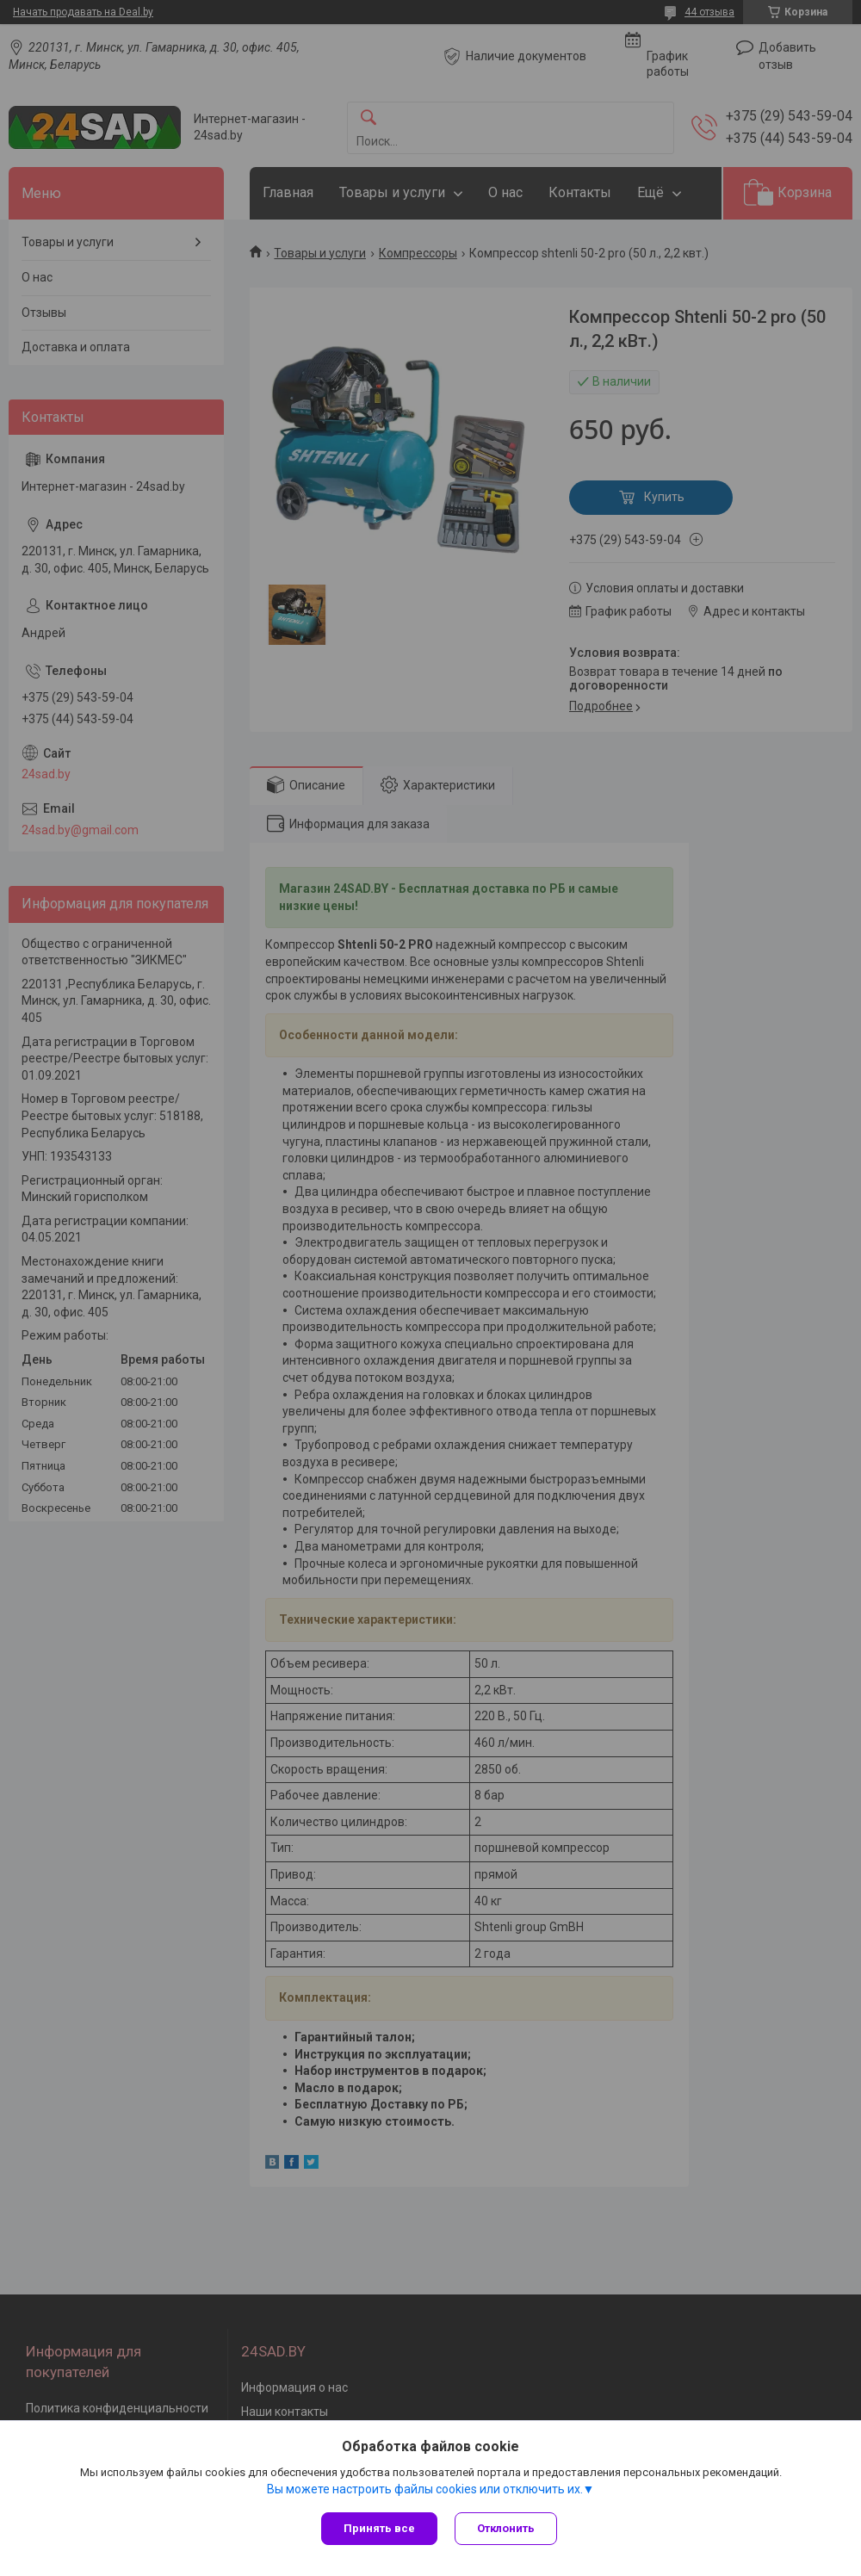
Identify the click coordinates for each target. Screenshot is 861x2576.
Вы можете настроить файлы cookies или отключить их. (425, 2489)
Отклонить (506, 2528)
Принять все (379, 2528)
